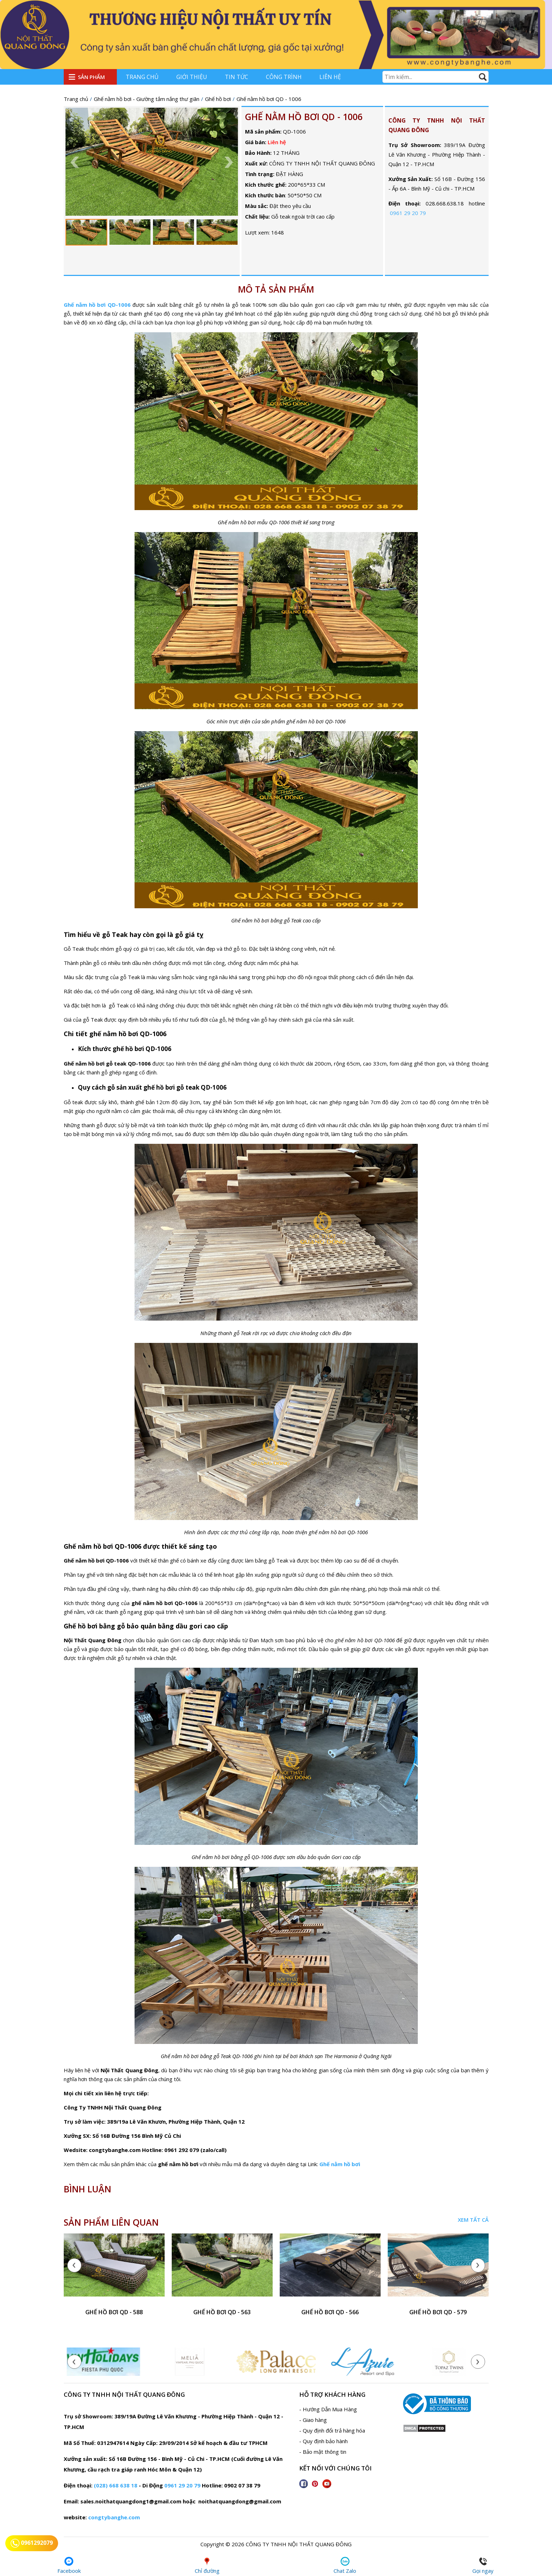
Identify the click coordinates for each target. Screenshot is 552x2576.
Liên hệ (330, 77)
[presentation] (74, 2265)
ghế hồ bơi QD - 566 (330, 2312)
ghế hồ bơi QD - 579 (438, 2312)
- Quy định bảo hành (323, 2441)
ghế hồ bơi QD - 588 (114, 2312)
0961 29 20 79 (408, 212)
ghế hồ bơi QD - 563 (222, 2312)
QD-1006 (119, 304)
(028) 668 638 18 (115, 2485)
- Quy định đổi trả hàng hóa (332, 2430)
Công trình (284, 77)
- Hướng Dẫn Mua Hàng (328, 2409)
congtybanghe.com (114, 2517)
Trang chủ (142, 77)
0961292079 (32, 2543)
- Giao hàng (313, 2419)
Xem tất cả (473, 2219)
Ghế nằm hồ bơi (85, 304)
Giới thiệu (191, 77)
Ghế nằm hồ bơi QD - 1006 (304, 117)
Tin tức (236, 77)
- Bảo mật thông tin (322, 2451)
